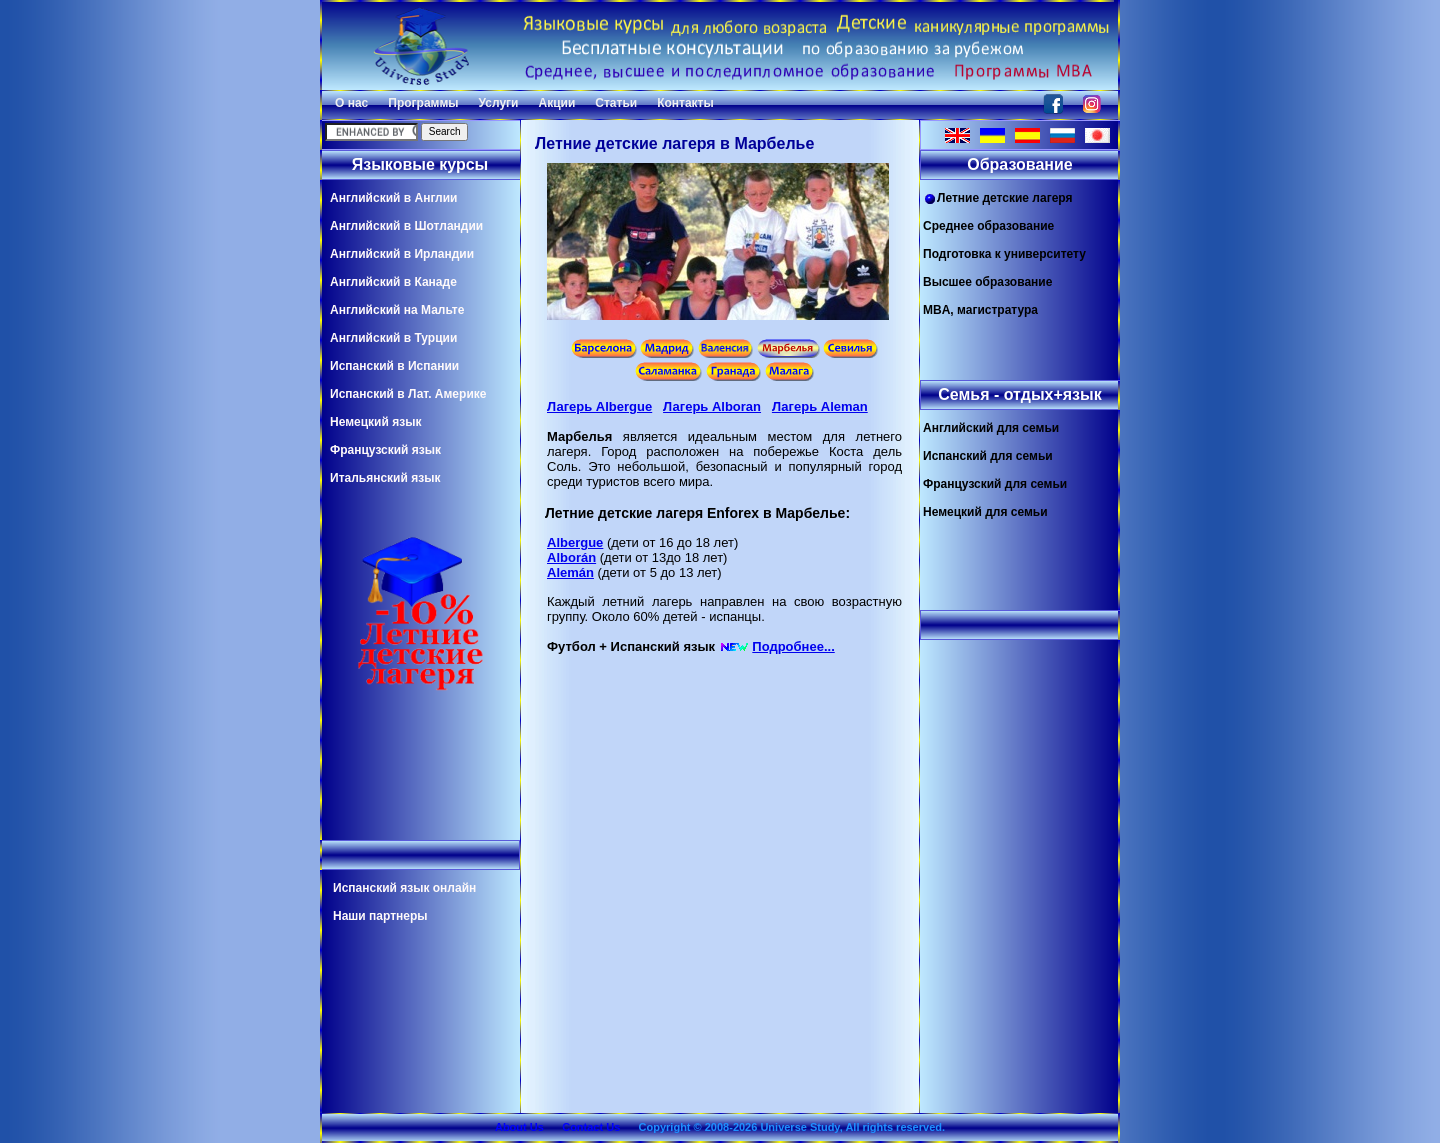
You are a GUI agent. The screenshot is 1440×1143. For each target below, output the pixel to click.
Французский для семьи (995, 484)
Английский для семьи (991, 428)
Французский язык (385, 450)
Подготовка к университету (1004, 254)
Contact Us (591, 1127)
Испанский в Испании (394, 366)
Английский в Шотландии (406, 226)
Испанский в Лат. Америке (408, 394)
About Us (519, 1127)
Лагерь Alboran (712, 406)
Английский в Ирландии (402, 254)
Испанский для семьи (988, 456)
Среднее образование (988, 226)
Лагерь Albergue (599, 406)
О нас (351, 103)
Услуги (499, 103)
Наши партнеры (380, 916)
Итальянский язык (385, 478)
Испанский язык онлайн (404, 888)
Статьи (616, 103)
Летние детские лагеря (998, 198)
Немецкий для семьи (985, 512)
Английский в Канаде (393, 282)
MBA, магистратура (980, 310)
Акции (556, 103)
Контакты (685, 103)
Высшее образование (987, 282)
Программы (423, 103)
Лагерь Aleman (820, 406)
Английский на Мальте (397, 310)
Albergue (575, 542)
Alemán (570, 572)
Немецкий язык (375, 422)
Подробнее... (793, 646)
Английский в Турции (393, 338)
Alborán (571, 557)
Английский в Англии (393, 198)
